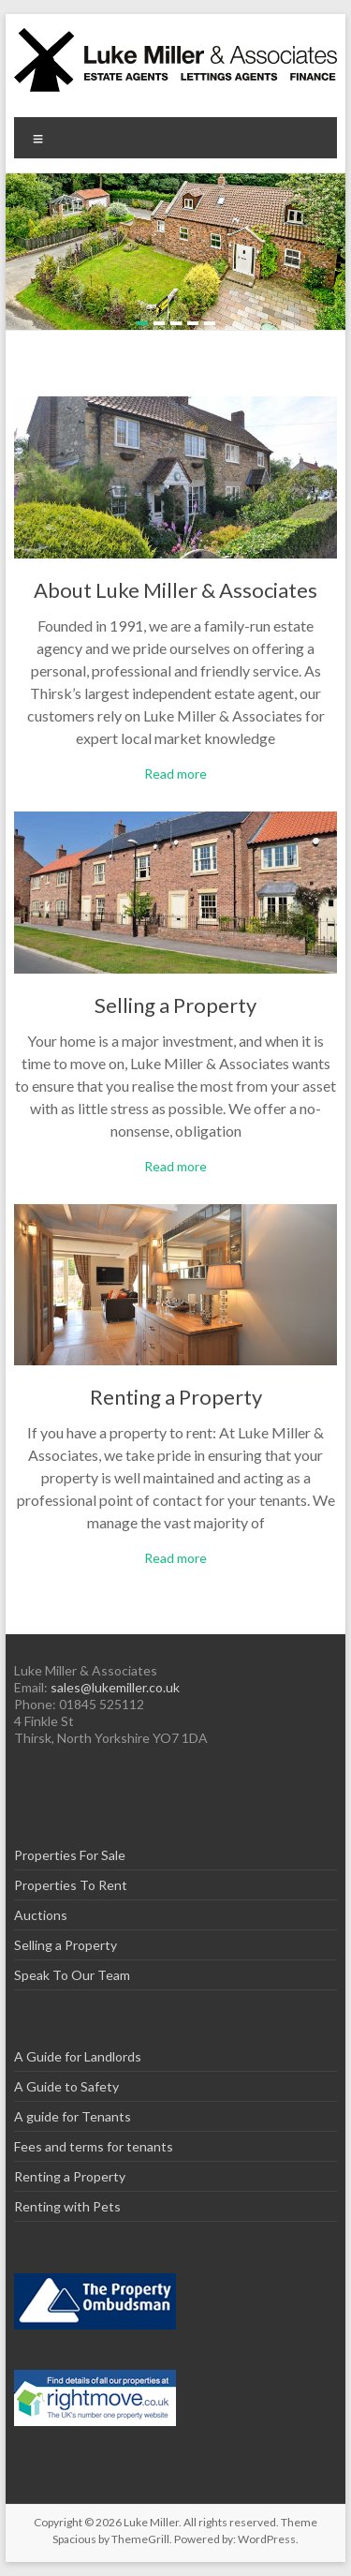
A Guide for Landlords (77, 2056)
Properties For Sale (69, 1855)
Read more (175, 774)
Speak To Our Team (72, 1975)
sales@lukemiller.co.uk (115, 1687)
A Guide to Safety (66, 2086)
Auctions (40, 1915)
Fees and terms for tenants (93, 2146)
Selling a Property (175, 1005)
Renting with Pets (67, 2206)
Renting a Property (176, 1396)
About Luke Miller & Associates (175, 590)
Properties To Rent (70, 1885)
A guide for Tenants (72, 2116)
